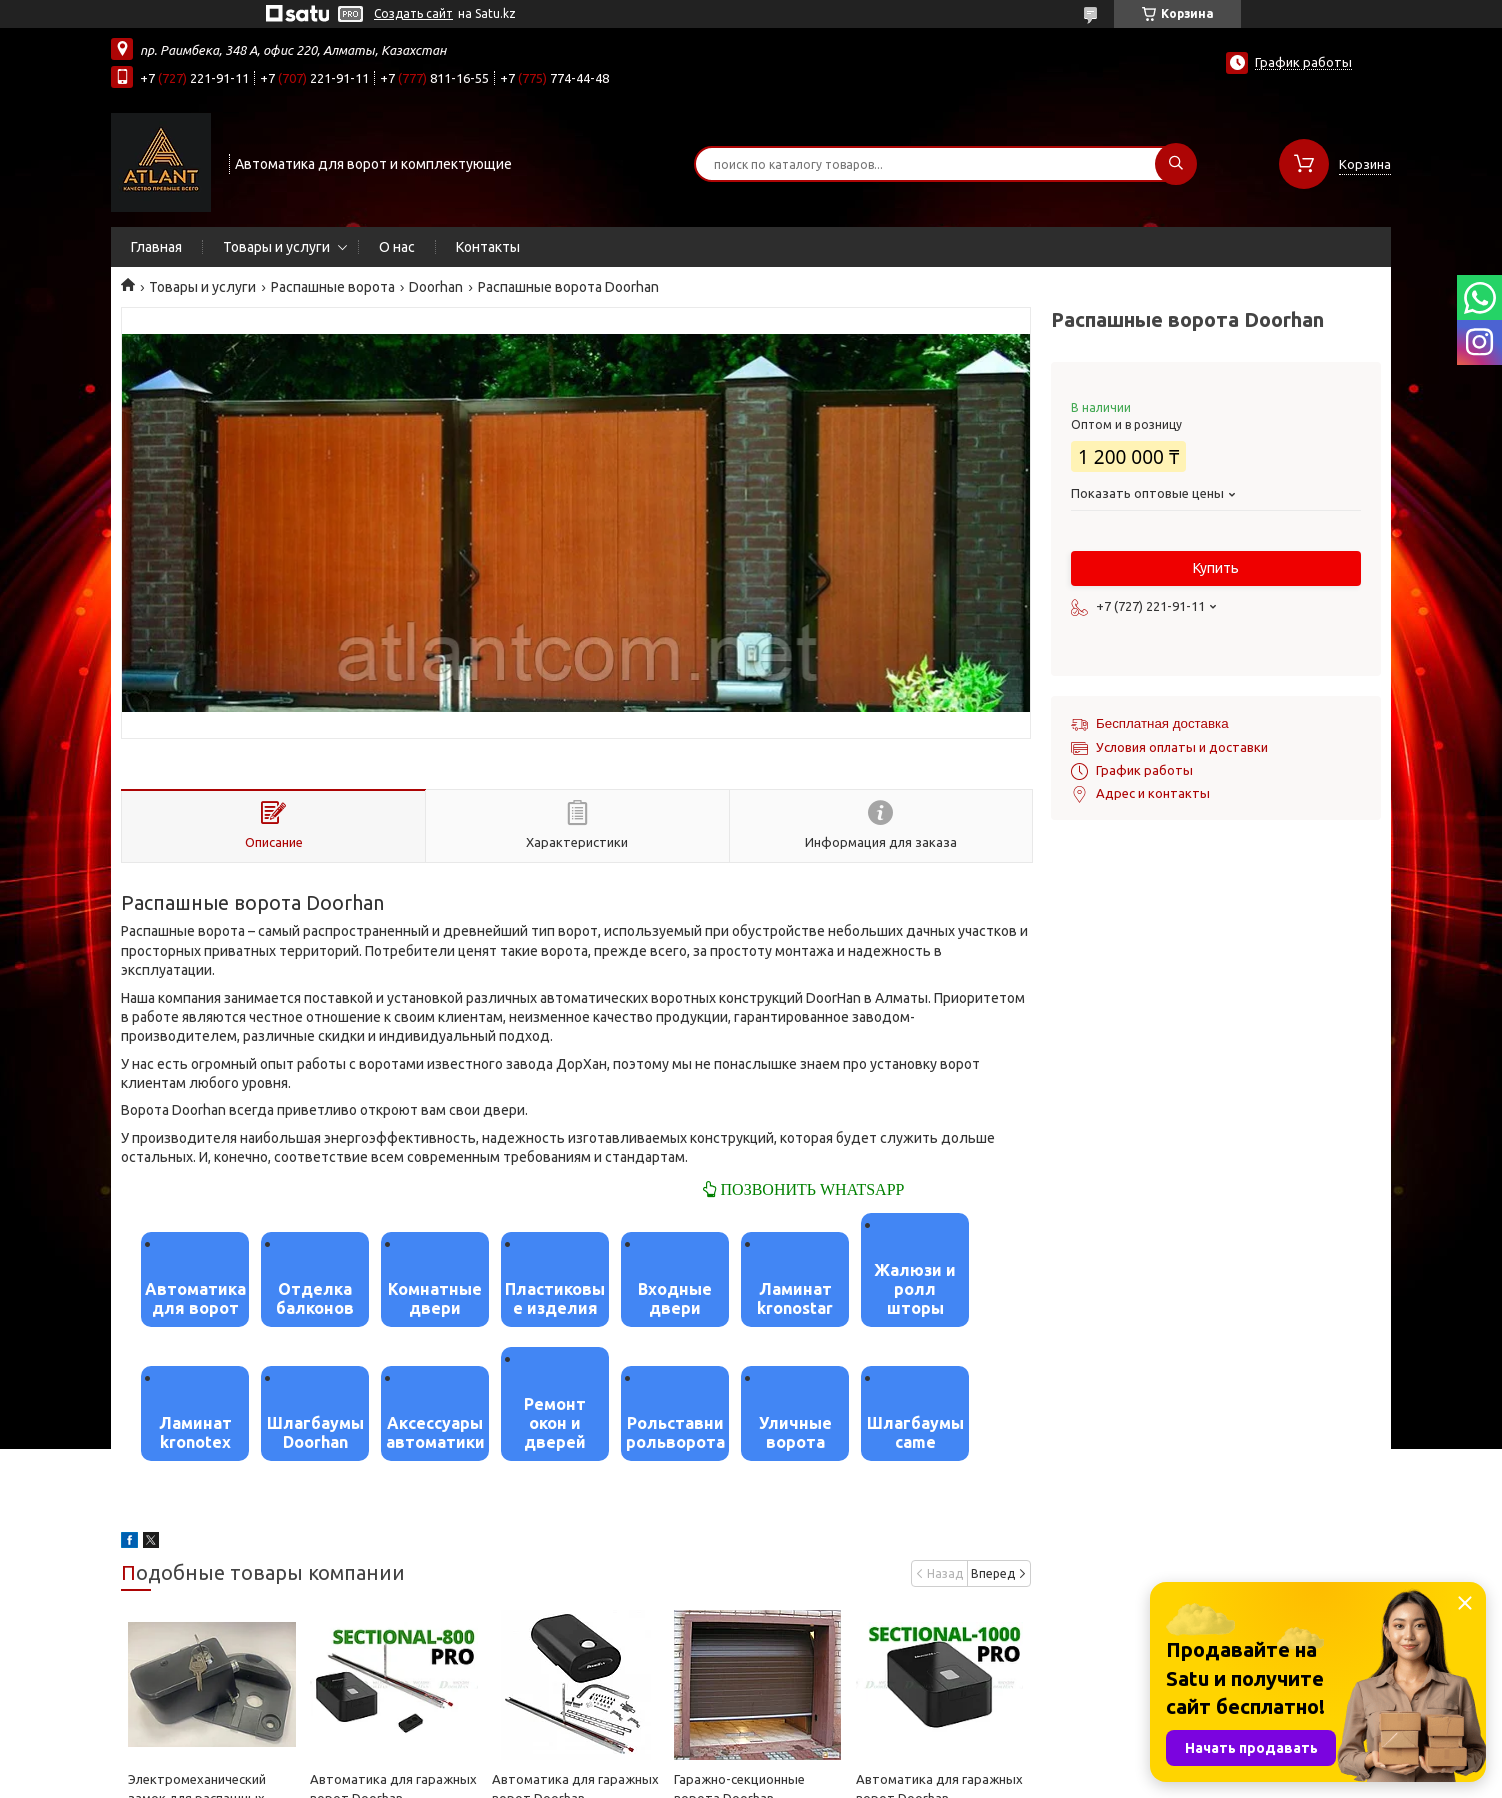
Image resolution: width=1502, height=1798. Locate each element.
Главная (156, 247)
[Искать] (1176, 164)
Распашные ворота (333, 287)
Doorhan (436, 287)
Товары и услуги (276, 247)
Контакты (488, 247)
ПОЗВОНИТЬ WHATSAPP (811, 1189)
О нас (397, 247)
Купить (1216, 568)
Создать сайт (413, 13)
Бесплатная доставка (1162, 723)
